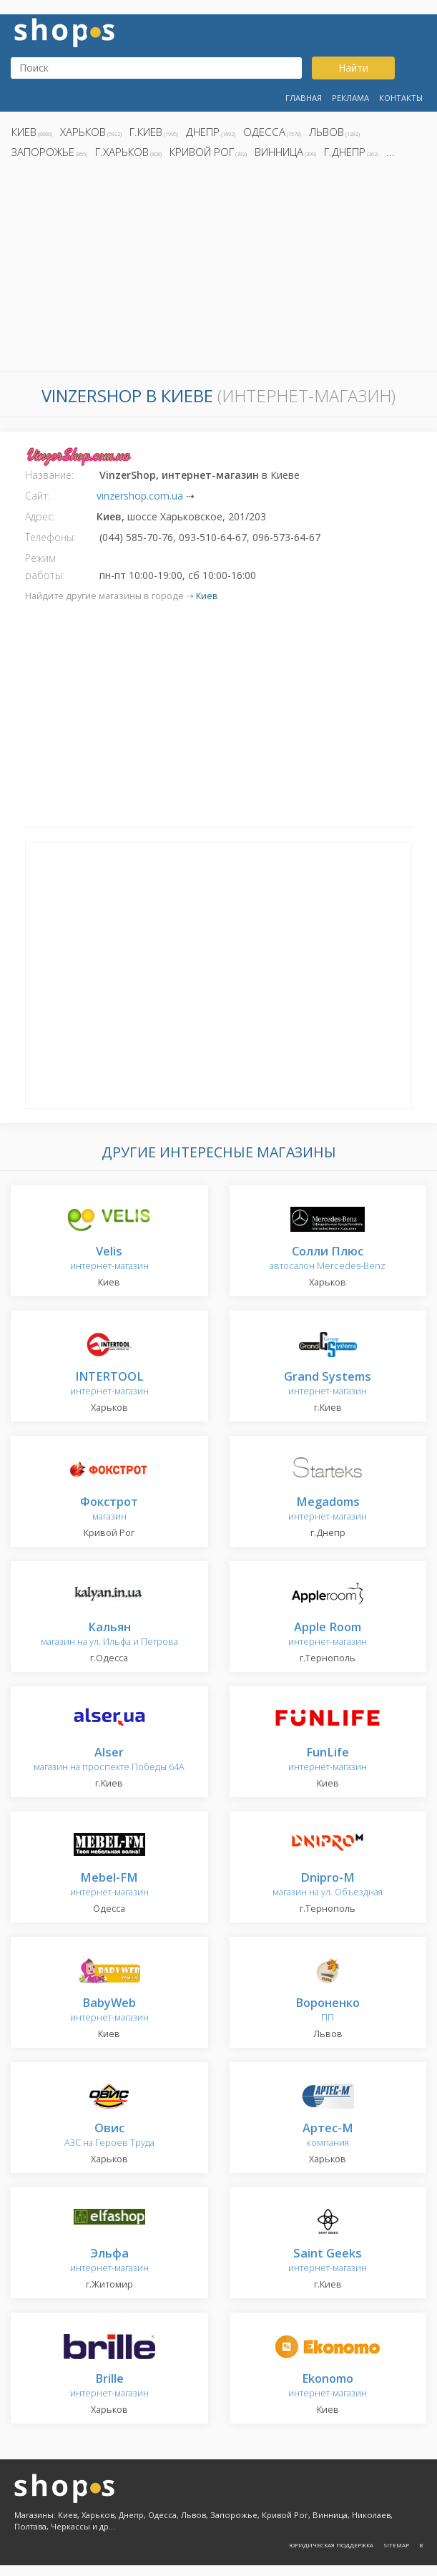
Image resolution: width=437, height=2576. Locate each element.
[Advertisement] (218, 269)
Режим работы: (44, 566)
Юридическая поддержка (331, 2545)
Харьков (83, 132)
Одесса (264, 132)
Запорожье (42, 152)
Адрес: (40, 516)
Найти (353, 67)
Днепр (203, 132)
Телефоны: (50, 537)
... (390, 152)
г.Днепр (344, 152)
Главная (303, 97)
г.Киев (145, 132)
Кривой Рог (202, 152)
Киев (23, 132)
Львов (326, 132)
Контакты (401, 97)
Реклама (350, 97)
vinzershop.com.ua (140, 495)
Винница (279, 152)
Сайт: (37, 495)
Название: (49, 475)
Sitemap (396, 2545)
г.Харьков (122, 152)
